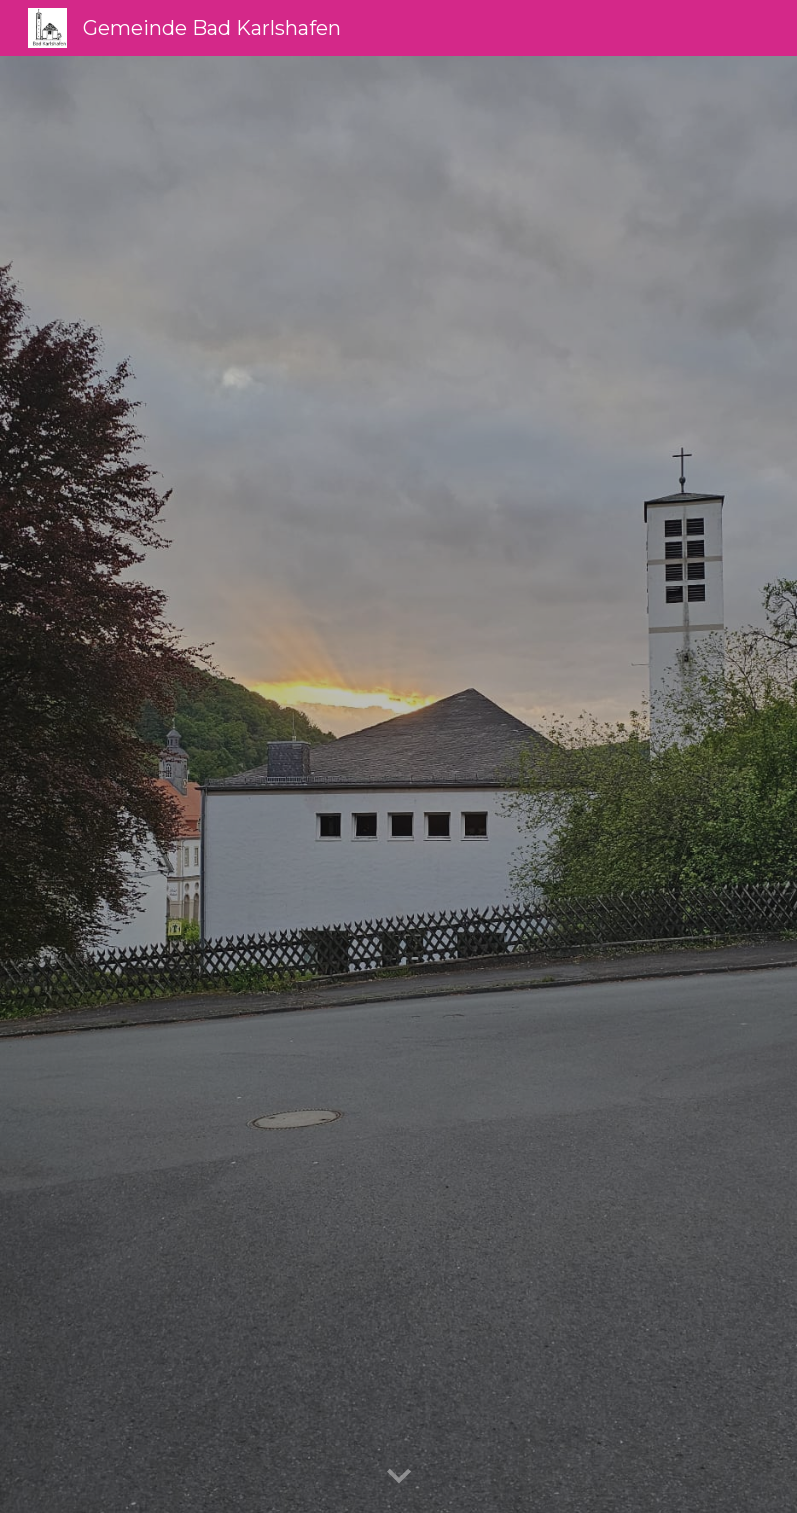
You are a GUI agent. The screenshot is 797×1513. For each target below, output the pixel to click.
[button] (399, 1477)
